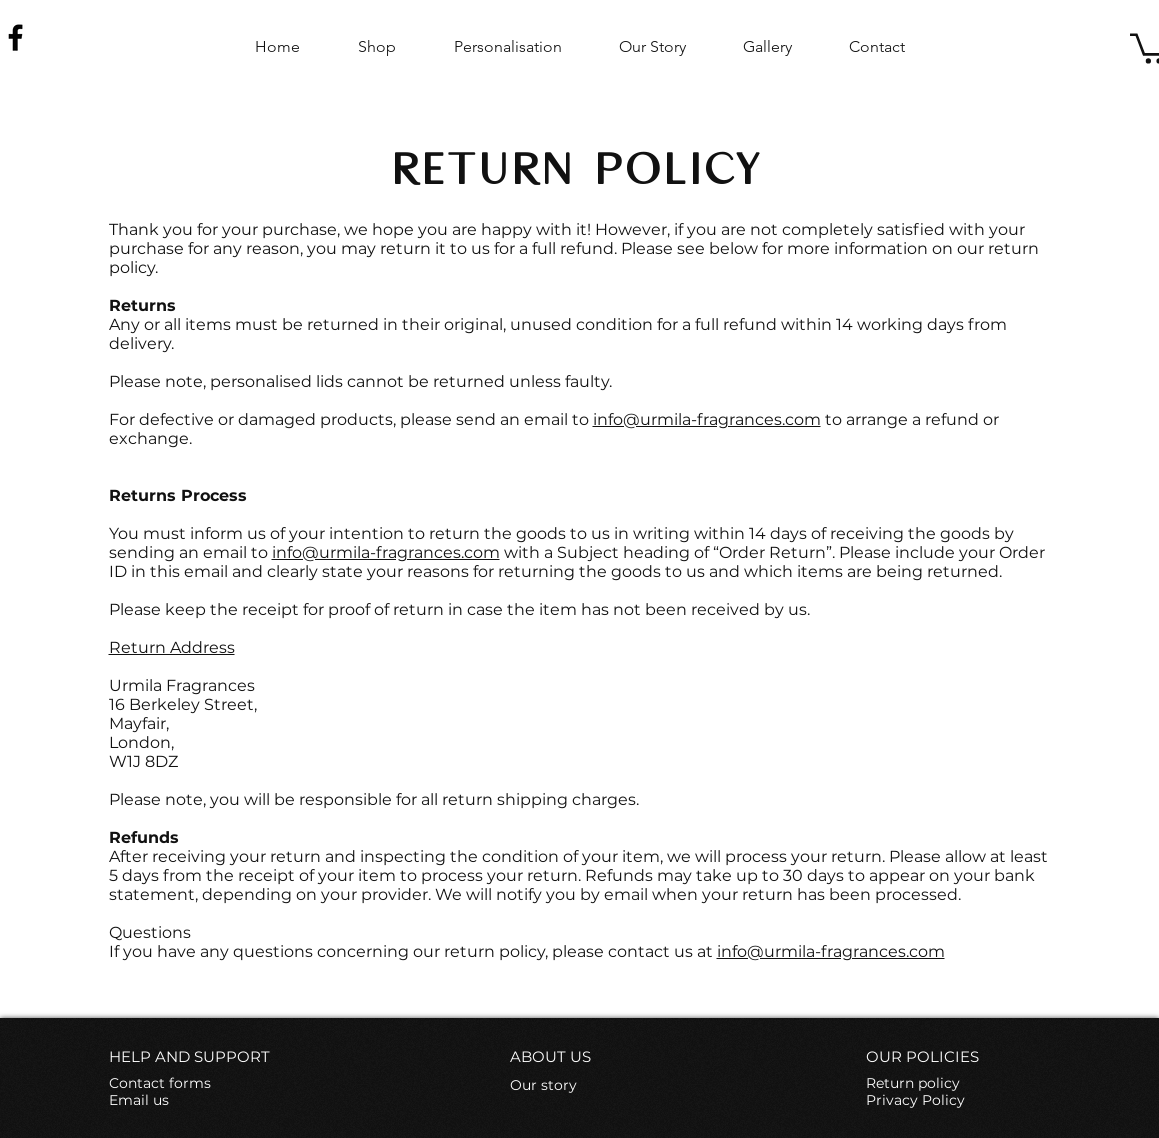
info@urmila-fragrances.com (707, 419)
